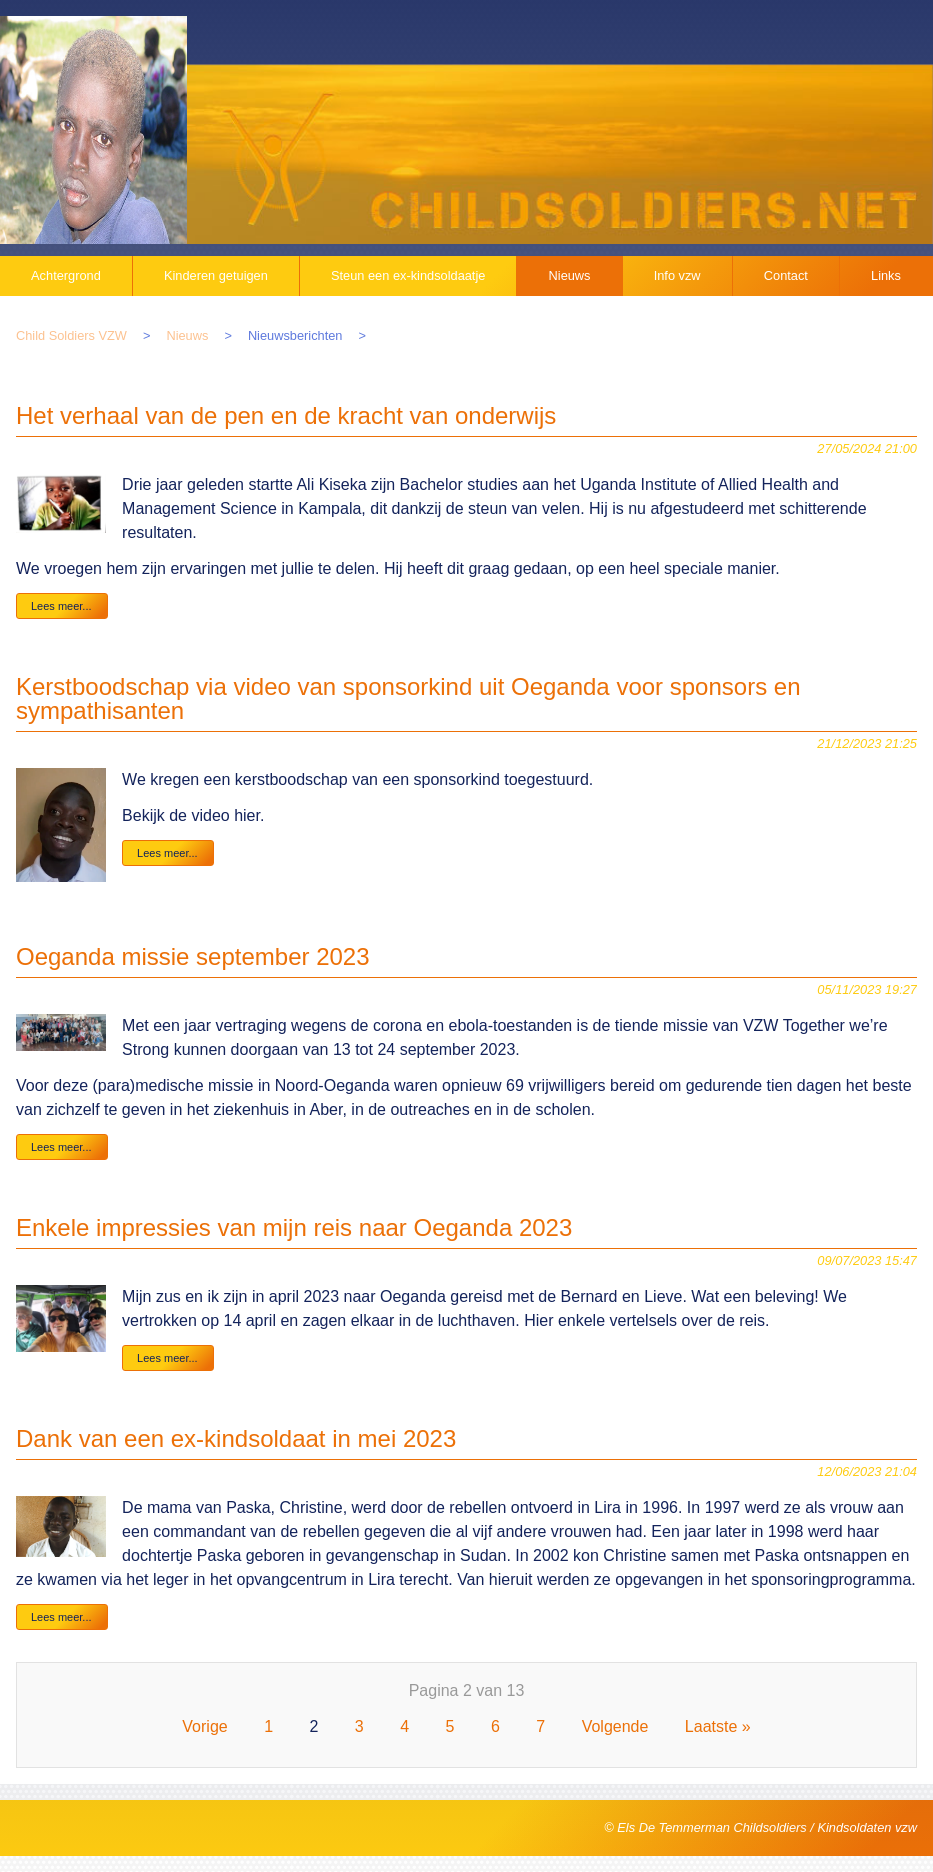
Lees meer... (61, 606)
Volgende (615, 1726)
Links (886, 275)
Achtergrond (66, 275)
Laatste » (718, 1726)
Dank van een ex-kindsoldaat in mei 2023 (236, 1438)
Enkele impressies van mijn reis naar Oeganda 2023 (294, 1227)
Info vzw (677, 275)
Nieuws (570, 275)
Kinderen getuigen (216, 275)
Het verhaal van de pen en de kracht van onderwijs (286, 415)
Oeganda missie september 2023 (193, 956)
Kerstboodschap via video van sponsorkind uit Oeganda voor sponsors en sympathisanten (408, 698)
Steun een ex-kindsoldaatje (408, 275)
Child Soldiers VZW (71, 335)
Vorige (204, 1726)
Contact (786, 275)
